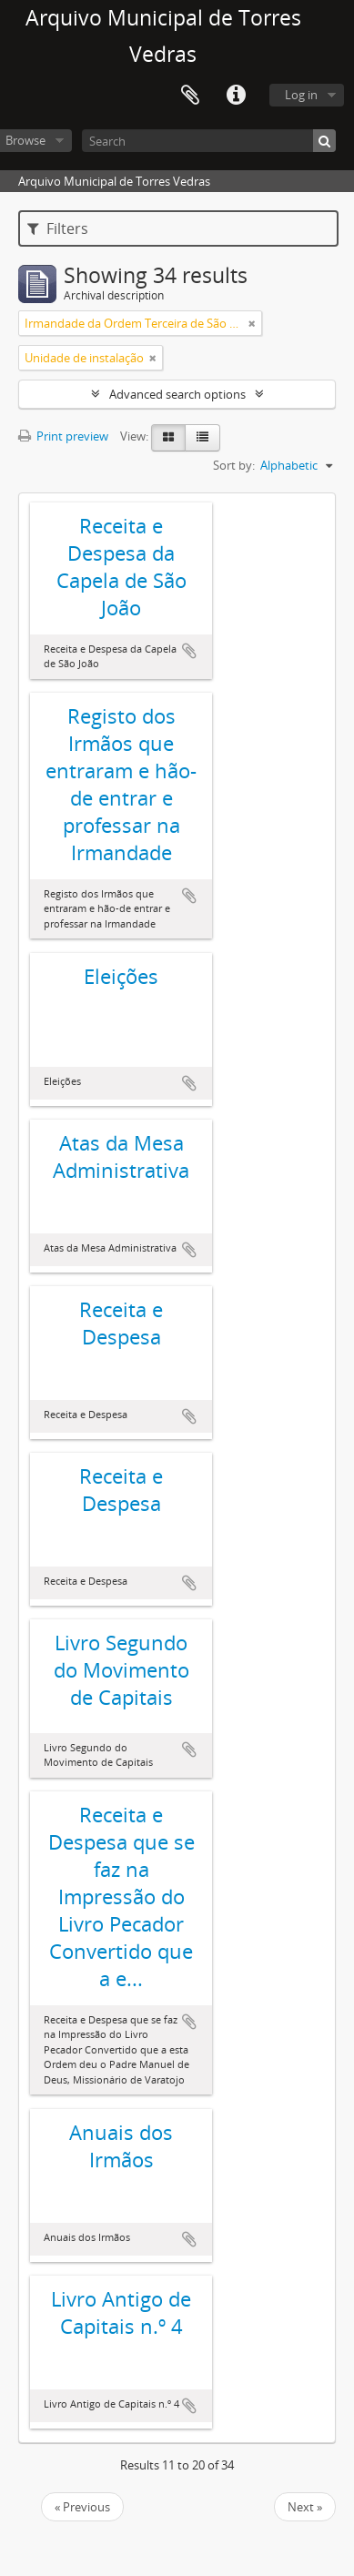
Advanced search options (177, 394)
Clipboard (190, 95)
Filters (57, 228)
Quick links (235, 95)
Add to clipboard (189, 651)
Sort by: (234, 465)
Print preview (63, 436)
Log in (301, 94)
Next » (305, 2507)
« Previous (82, 2507)
